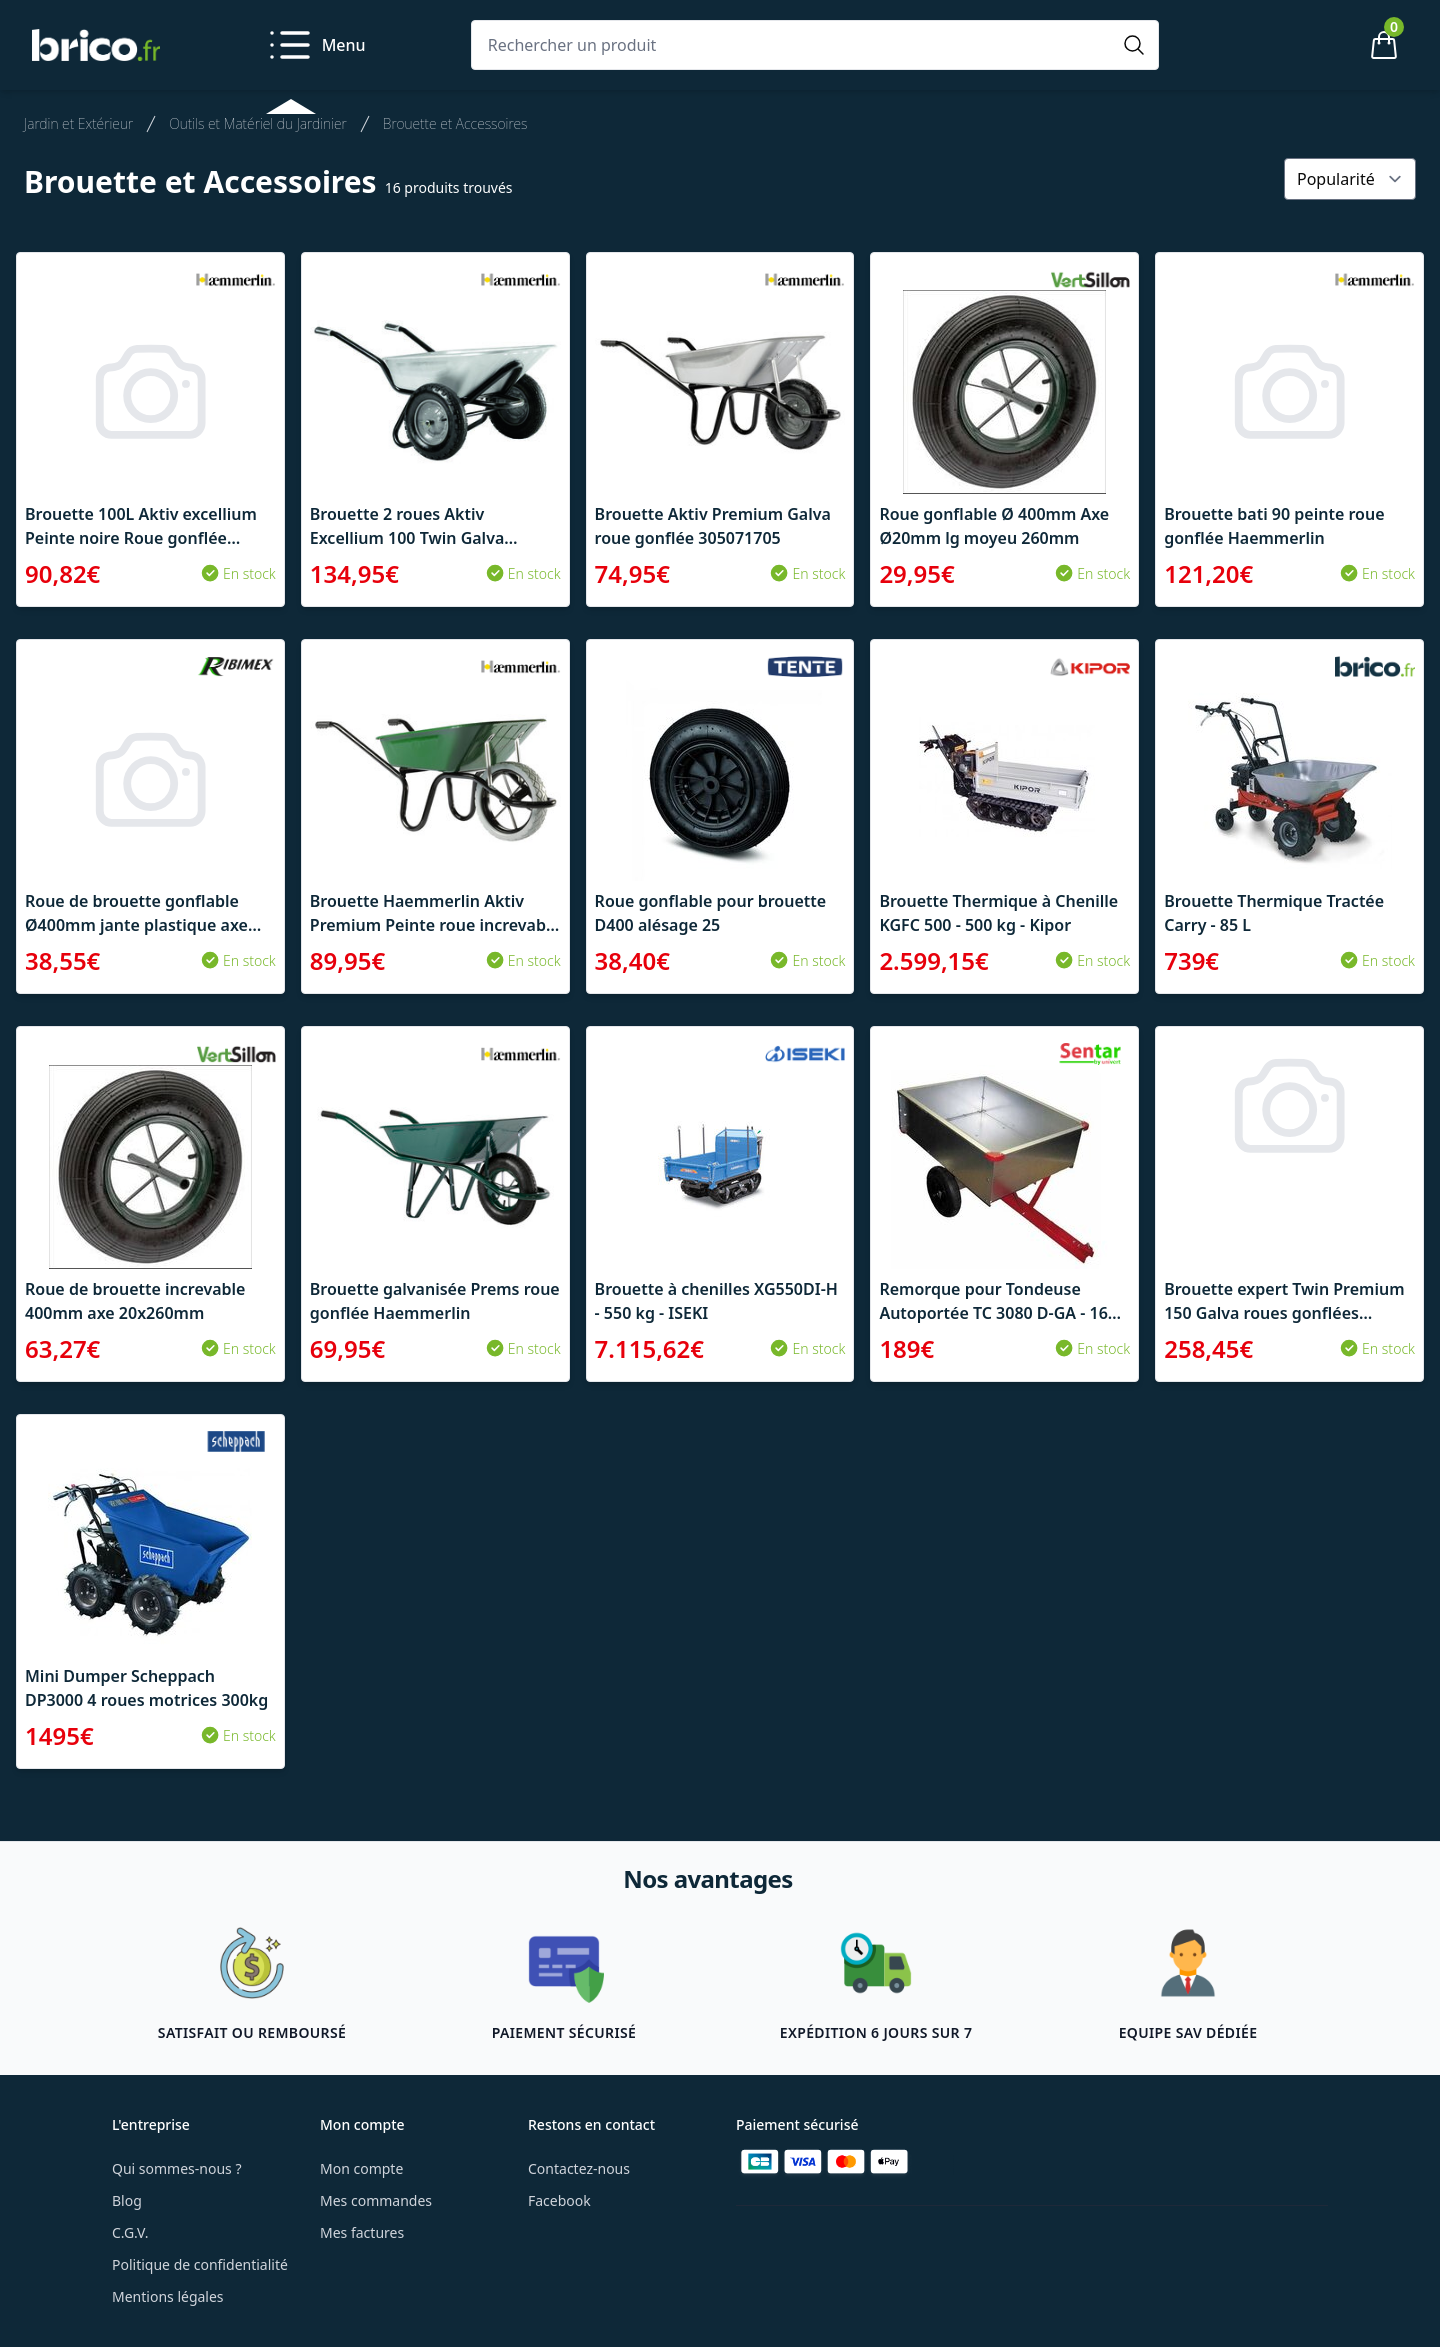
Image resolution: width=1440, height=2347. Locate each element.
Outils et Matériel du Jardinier (258, 123)
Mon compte (361, 2168)
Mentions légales (168, 2296)
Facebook (559, 2200)
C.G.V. (130, 2232)
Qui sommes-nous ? (177, 2168)
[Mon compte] (1316, 45)
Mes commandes (376, 2200)
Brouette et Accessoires (455, 123)
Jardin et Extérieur (78, 123)
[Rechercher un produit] (795, 45)
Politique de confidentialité (200, 2264)
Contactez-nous (579, 2168)
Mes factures (362, 2232)
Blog (127, 2200)
